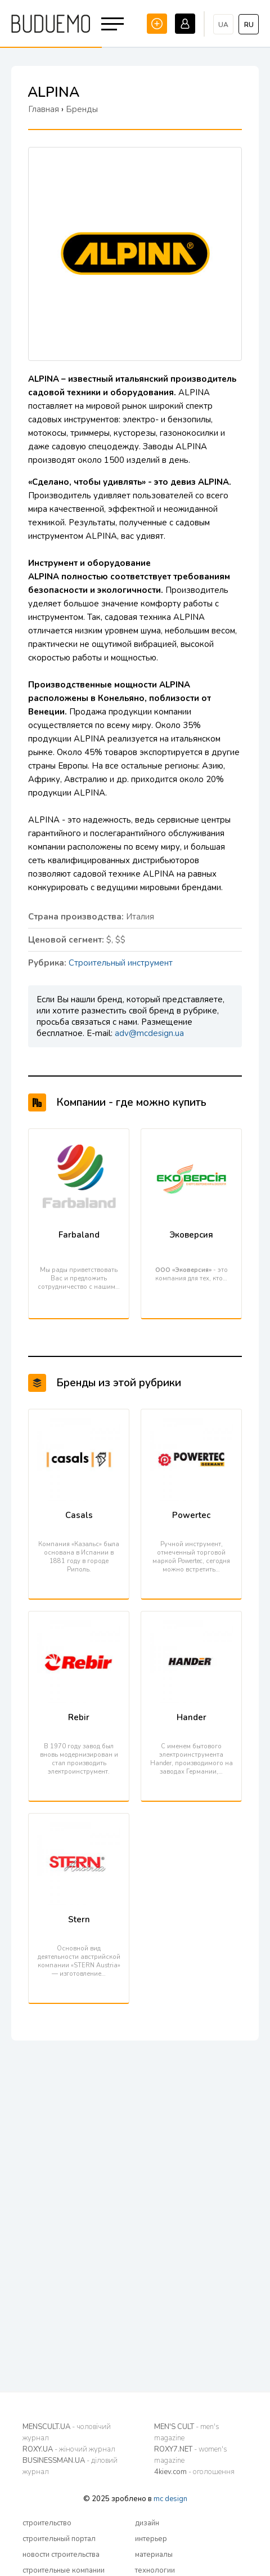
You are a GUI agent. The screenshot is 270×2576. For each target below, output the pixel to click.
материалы (154, 2555)
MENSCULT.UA (66, 2432)
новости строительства (61, 2555)
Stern (79, 1919)
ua (223, 24)
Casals (79, 1515)
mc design (170, 2499)
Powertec (191, 1515)
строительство (46, 2523)
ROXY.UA (68, 2449)
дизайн (147, 2523)
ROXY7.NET (190, 2455)
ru (249, 24)
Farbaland (79, 1234)
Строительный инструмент (121, 962)
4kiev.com (194, 2472)
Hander (191, 1717)
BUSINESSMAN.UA (70, 2466)
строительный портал (59, 2539)
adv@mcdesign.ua (149, 1033)
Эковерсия (191, 1234)
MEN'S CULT (186, 2432)
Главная (43, 109)
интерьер (151, 2539)
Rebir (78, 1717)
